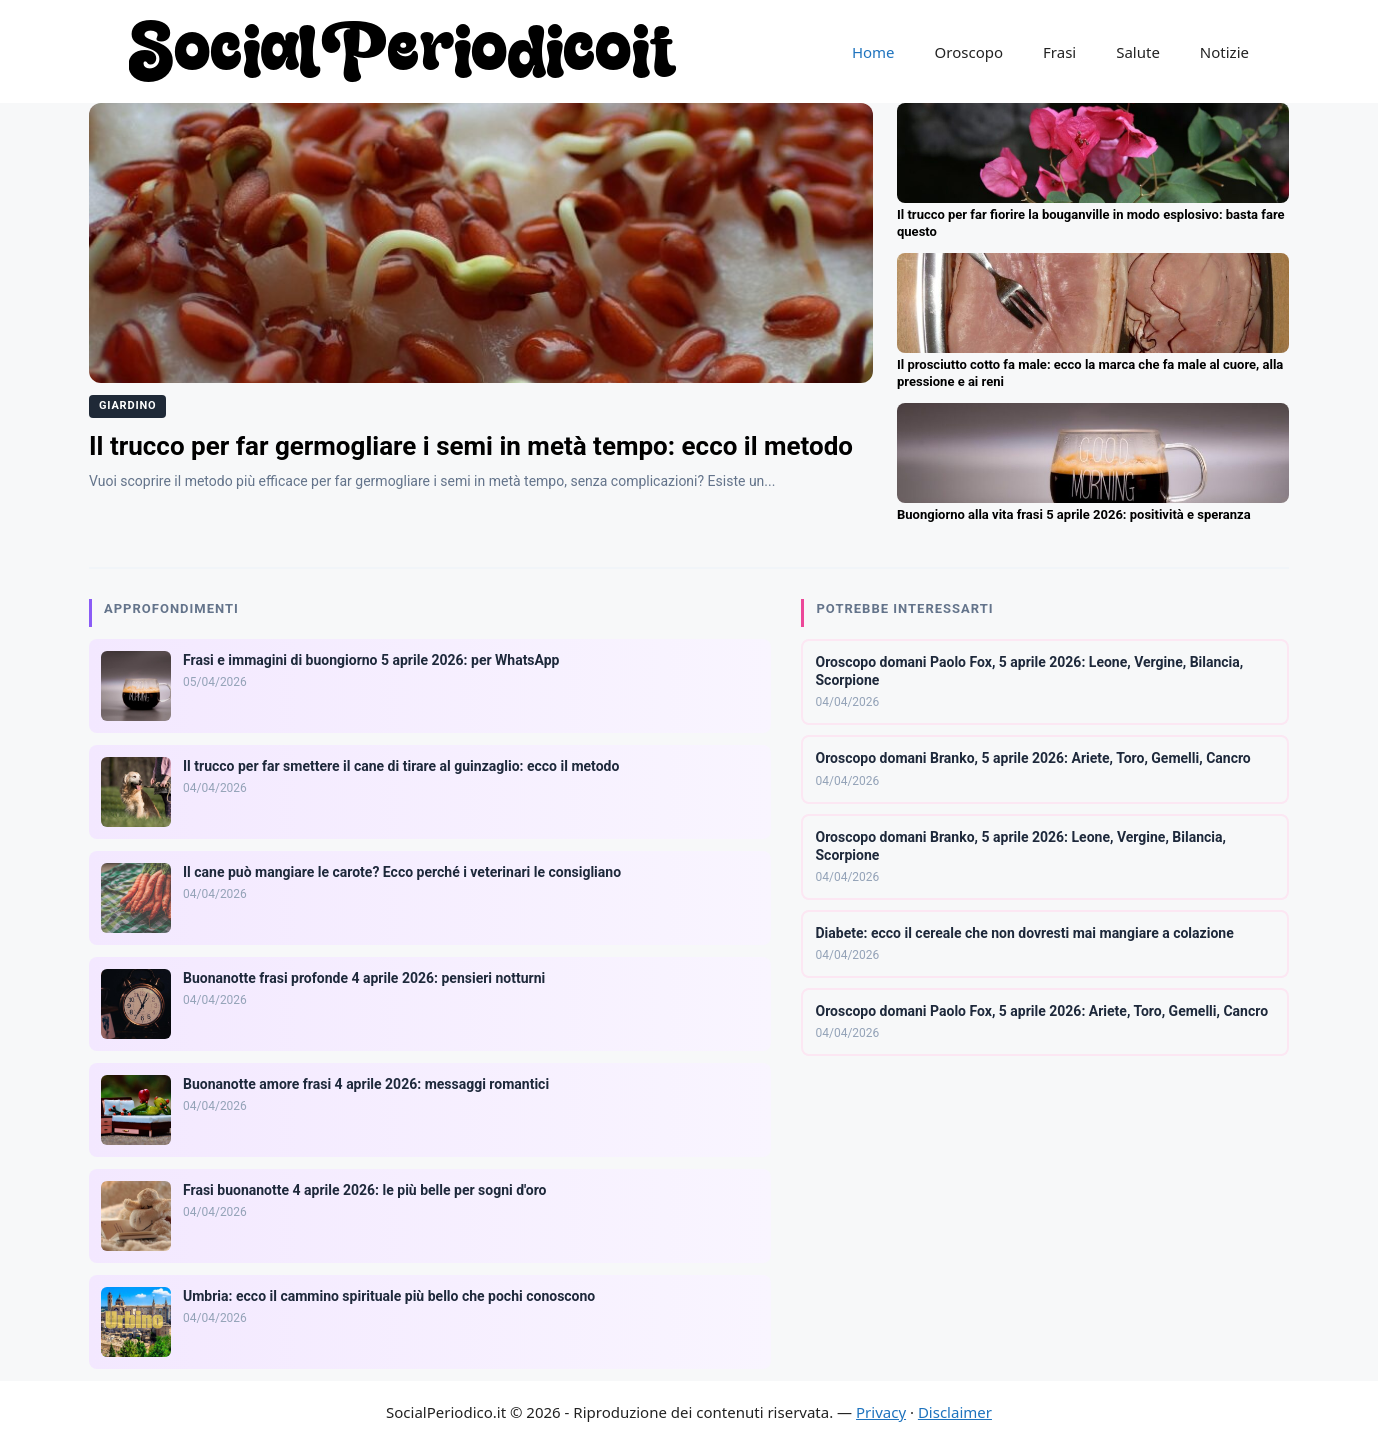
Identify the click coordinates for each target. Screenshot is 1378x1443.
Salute (1138, 52)
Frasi (1059, 52)
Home (873, 52)
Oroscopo (969, 52)
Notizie (1224, 52)
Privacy (881, 1412)
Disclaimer (955, 1412)
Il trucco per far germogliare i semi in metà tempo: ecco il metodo (471, 446)
